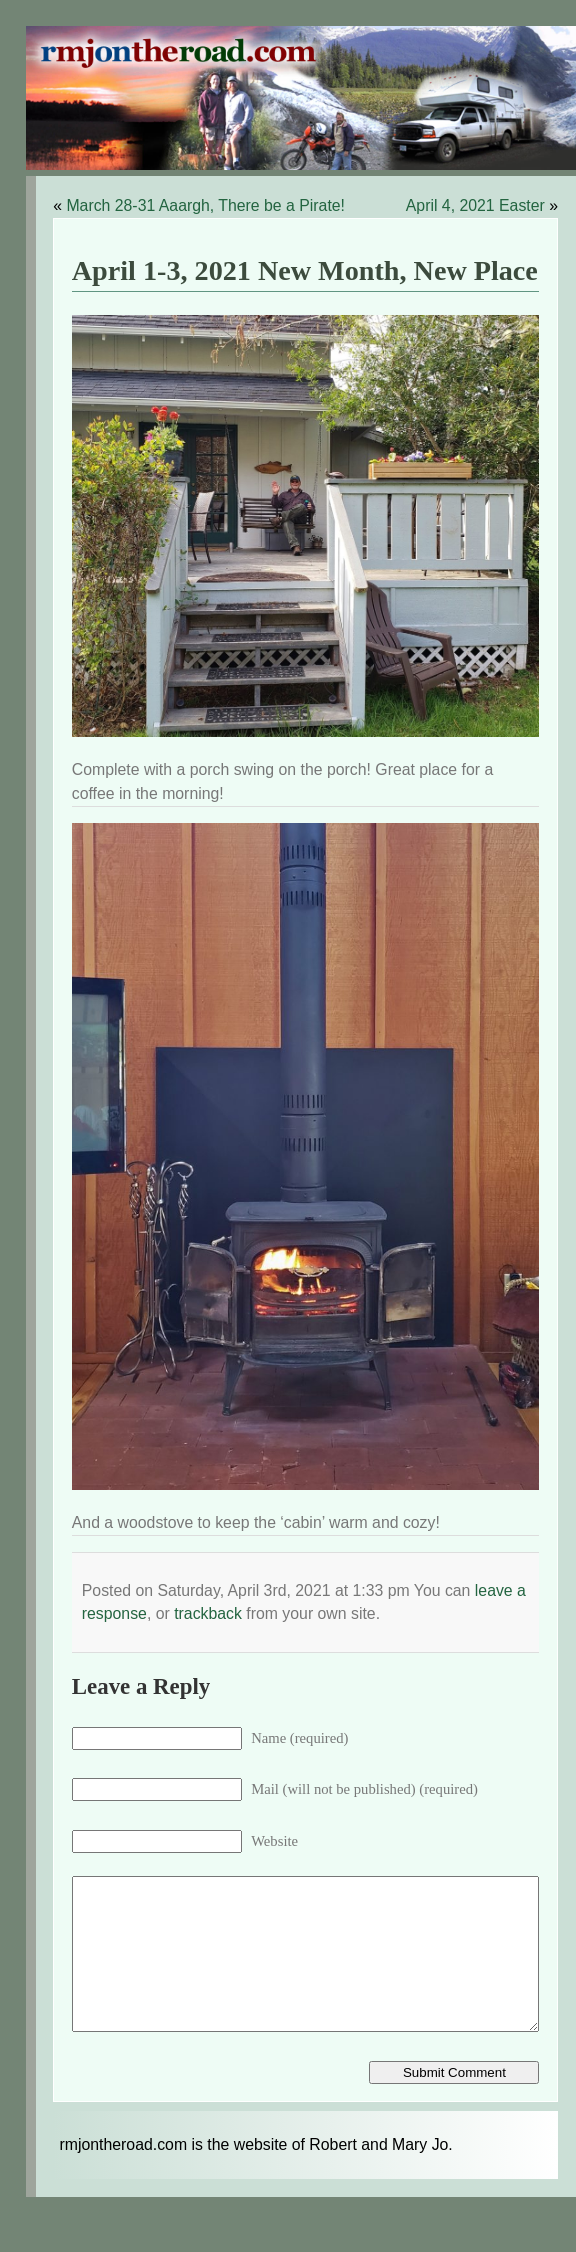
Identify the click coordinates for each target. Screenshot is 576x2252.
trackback (208, 1613)
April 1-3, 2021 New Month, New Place (305, 270)
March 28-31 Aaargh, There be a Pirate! (205, 205)
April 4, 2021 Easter (475, 205)
